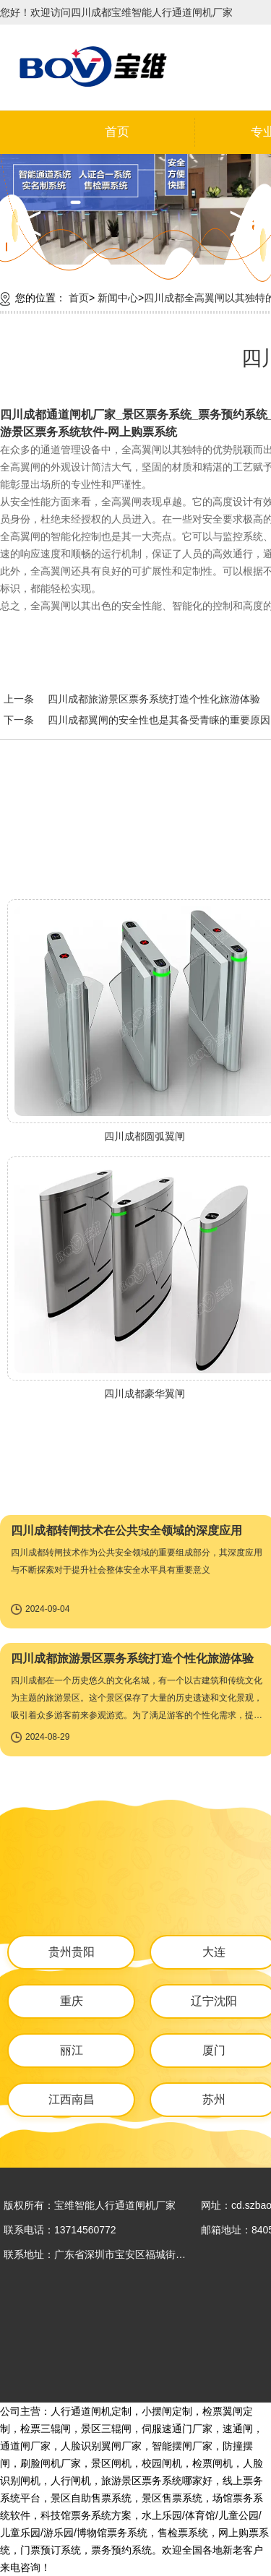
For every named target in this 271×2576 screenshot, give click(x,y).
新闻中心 (118, 298)
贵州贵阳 (71, 1952)
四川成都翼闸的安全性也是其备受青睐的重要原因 (159, 720)
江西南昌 (71, 2099)
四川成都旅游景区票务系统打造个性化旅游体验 (154, 699)
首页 (117, 132)
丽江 (71, 2050)
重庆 (71, 2001)
